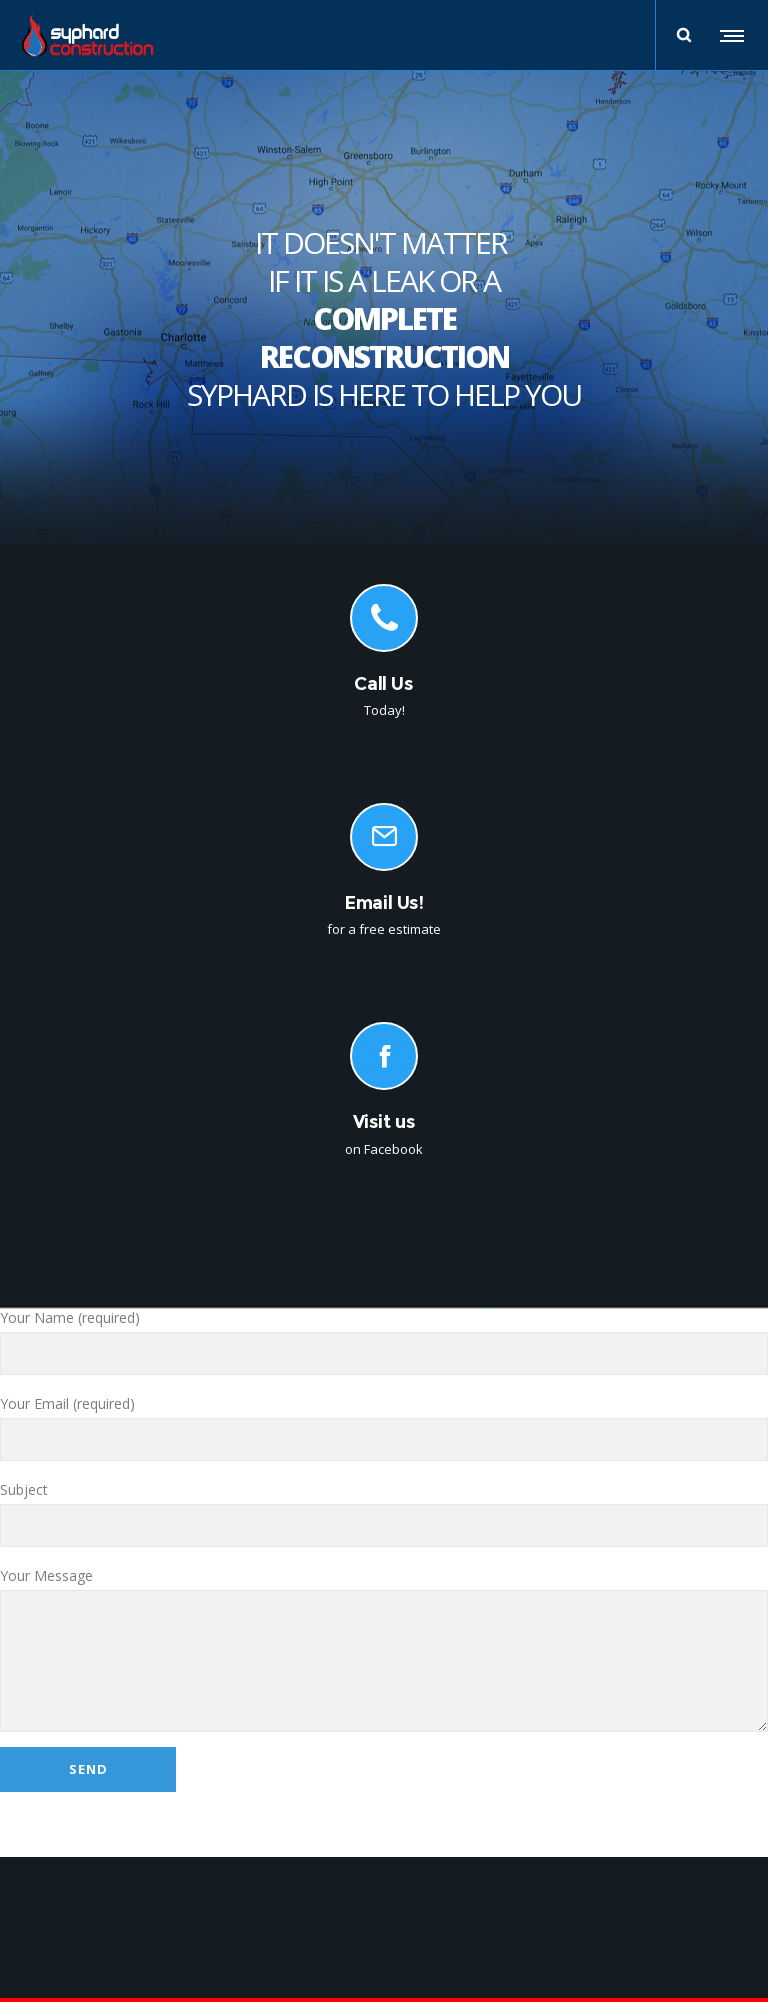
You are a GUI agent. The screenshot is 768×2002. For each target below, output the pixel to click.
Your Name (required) (384, 1341)
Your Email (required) (384, 1427)
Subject (384, 1513)
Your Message (384, 1649)
